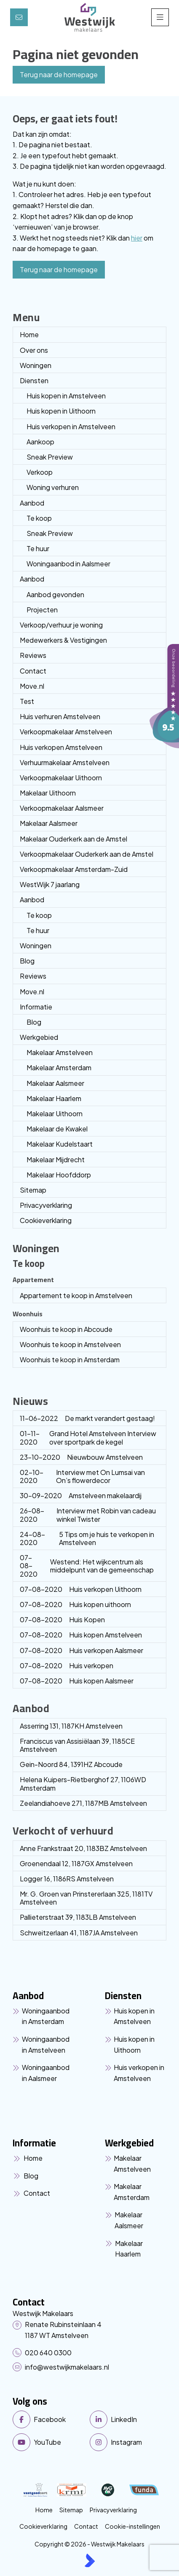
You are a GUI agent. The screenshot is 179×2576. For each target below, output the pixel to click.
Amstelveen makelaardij (81, 1495)
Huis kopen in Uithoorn (61, 410)
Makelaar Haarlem (54, 1098)
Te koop (39, 518)
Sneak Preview (50, 456)
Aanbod (32, 502)
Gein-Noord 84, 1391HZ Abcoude (71, 1764)
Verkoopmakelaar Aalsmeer (62, 808)
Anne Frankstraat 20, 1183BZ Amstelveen (83, 1848)
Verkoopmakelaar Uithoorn (61, 777)
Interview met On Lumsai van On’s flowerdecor (82, 1476)
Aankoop (40, 441)
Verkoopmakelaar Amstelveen (66, 731)
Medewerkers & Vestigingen (63, 640)
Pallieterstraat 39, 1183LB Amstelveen (78, 1917)
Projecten (42, 609)
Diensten (34, 380)
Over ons (34, 350)
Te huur (38, 548)
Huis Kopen (62, 1619)
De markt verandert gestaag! (87, 1418)
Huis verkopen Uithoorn (81, 1589)
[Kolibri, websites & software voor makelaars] (89, 2560)
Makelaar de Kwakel (57, 1128)
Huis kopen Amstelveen (81, 1634)
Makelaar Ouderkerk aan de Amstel (73, 838)
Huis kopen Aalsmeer (77, 1680)
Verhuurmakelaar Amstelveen (65, 762)
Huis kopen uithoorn (75, 1604)
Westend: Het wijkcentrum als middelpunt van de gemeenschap (87, 1565)
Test (27, 701)
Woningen (35, 365)
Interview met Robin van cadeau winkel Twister (88, 1514)
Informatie (36, 1006)
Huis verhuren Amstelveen (60, 716)
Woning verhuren (53, 487)
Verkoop (40, 472)
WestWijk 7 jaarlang (50, 884)
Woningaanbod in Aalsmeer (68, 563)
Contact (33, 670)
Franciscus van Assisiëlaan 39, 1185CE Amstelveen (77, 1745)
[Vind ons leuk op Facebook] (49, 2419)
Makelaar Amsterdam (59, 1067)
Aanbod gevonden (55, 594)
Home (29, 334)
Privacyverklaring (46, 1205)
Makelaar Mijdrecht (56, 1159)
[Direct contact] (19, 17)
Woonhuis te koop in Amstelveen (70, 1344)
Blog (27, 960)
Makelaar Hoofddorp (59, 1174)
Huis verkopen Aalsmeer (81, 1650)
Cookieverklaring (46, 1220)
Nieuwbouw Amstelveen (81, 1457)
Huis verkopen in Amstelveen (71, 426)
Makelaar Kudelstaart (60, 1143)
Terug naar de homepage (59, 74)
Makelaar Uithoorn (48, 792)
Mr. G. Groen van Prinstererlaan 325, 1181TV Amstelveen (86, 1897)
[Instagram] (126, 2442)
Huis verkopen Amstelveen (61, 747)
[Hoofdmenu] (160, 17)
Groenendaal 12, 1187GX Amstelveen (76, 1863)
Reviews (33, 655)
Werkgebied (39, 1037)
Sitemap (33, 1189)
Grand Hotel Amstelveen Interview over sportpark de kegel (88, 1437)
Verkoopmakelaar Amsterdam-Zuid (74, 869)
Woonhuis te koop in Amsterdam (70, 1359)
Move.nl (32, 686)
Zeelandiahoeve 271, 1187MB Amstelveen (83, 1803)
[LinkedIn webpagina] (126, 2419)
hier (136, 237)
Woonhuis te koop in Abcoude (66, 1329)
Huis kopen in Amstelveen (66, 395)
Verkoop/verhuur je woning (61, 624)
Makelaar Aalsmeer (48, 823)
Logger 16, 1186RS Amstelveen (67, 1878)
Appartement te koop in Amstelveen (76, 1295)
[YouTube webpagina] (49, 2442)
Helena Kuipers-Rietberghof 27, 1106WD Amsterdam (83, 1783)
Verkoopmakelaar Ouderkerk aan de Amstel (86, 854)
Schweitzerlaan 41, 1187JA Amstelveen (79, 1932)
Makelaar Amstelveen (60, 1052)
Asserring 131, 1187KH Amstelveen (71, 1725)
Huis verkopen (66, 1665)
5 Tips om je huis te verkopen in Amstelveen (87, 1538)
